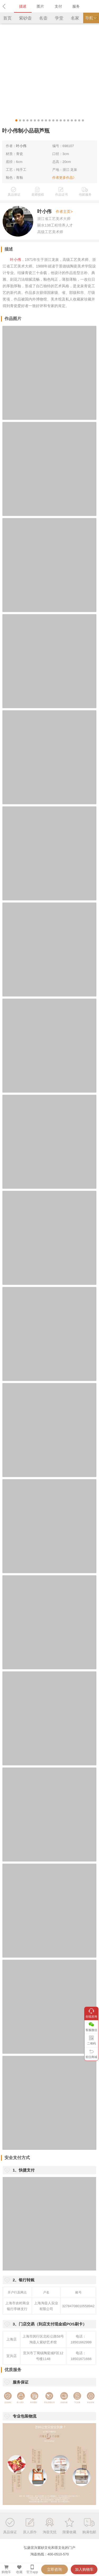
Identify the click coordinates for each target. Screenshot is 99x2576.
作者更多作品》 (64, 178)
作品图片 (12, 318)
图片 (40, 6)
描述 (22, 6)
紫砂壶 (25, 18)
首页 (7, 18)
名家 (75, 18)
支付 (58, 6)
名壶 (43, 18)
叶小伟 (21, 146)
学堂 (59, 18)
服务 (76, 6)
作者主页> (64, 211)
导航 (91, 18)
